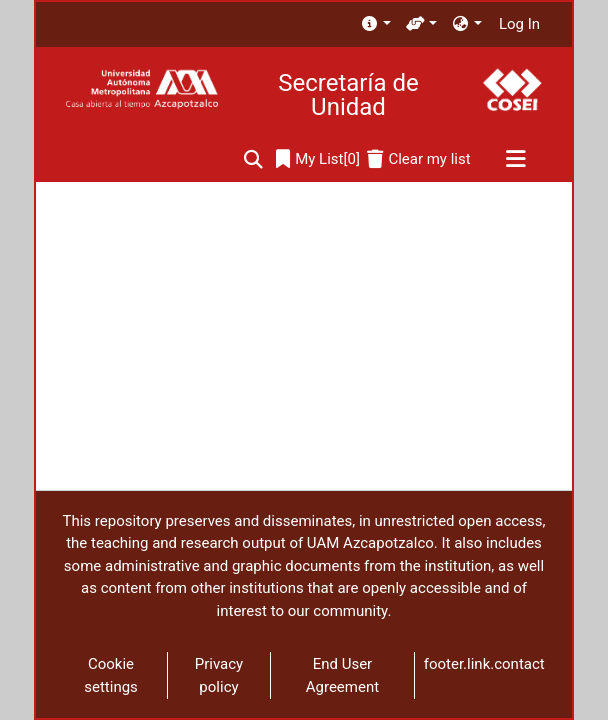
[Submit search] (253, 159)
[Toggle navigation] (515, 160)
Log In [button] (520, 24)
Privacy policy (219, 675)
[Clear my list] (418, 159)
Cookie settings (111, 675)
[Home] (141, 89)
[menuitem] (375, 24)
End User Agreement (342, 675)
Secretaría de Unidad (348, 95)
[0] (318, 159)
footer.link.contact (484, 664)
